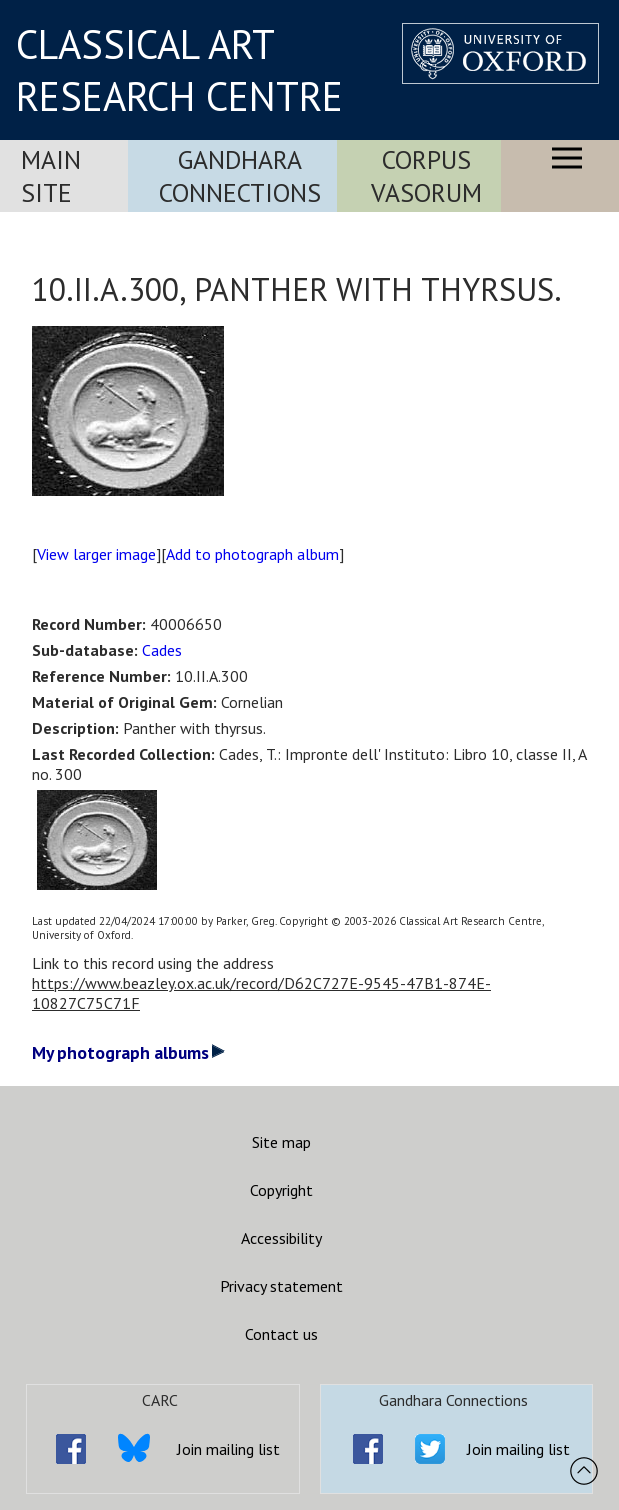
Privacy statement (281, 1286)
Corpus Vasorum (426, 176)
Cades (162, 650)
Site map (281, 1142)
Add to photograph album (252, 554)
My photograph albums (128, 1052)
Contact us (281, 1334)
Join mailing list (228, 1449)
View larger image (96, 554)
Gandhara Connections (240, 176)
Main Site (51, 176)
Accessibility (281, 1238)
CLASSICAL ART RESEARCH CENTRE (179, 70)
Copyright (281, 1190)
